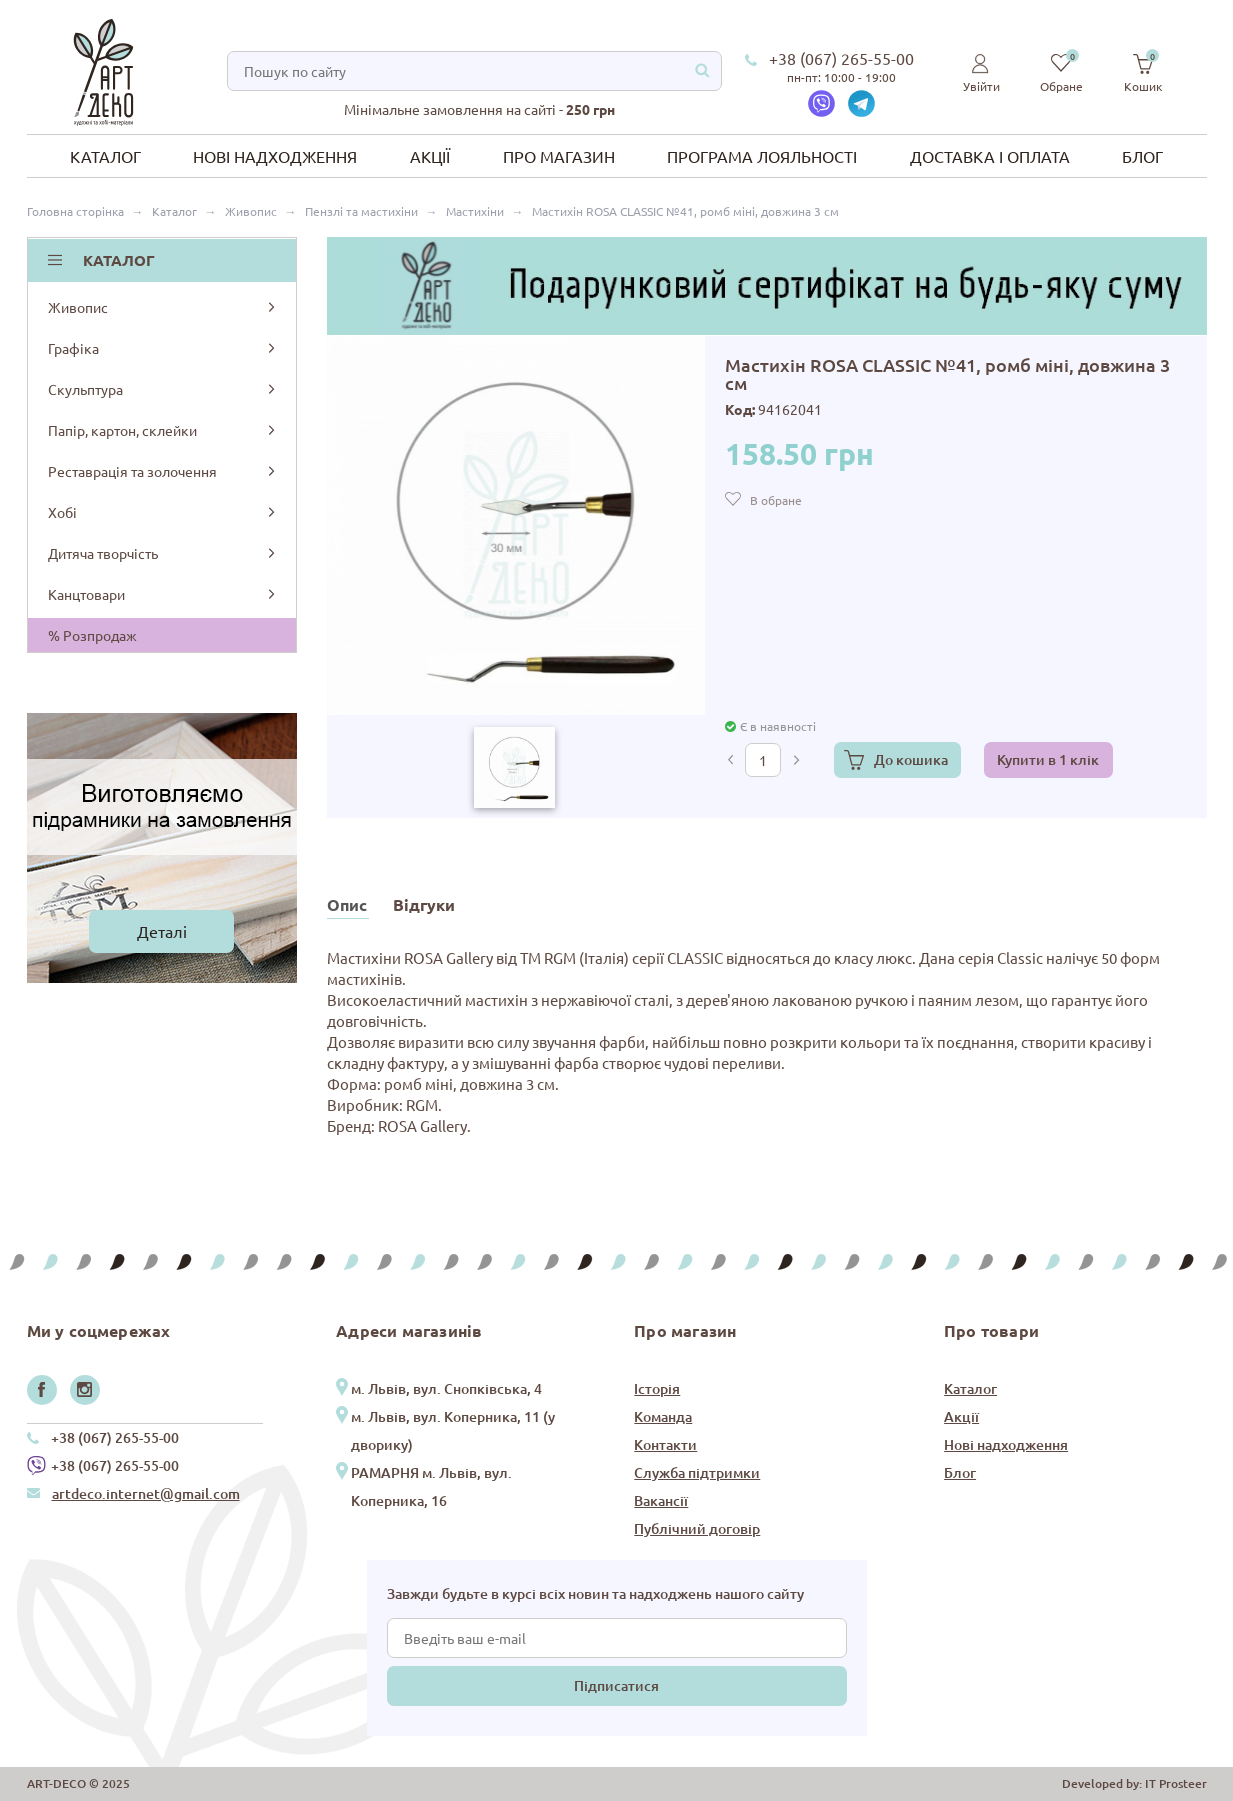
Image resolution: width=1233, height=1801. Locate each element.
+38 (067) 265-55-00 (841, 58)
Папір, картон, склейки (163, 430)
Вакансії (661, 1500)
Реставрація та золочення (163, 471)
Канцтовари (163, 594)
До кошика (911, 759)
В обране (776, 500)
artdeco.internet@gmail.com (146, 1493)
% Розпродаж (92, 635)
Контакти (665, 1444)
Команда (663, 1416)
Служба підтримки (697, 1472)
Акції (430, 156)
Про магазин (559, 156)
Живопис (163, 307)
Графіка (163, 348)
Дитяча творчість (163, 553)
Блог (1142, 156)
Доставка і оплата (990, 156)
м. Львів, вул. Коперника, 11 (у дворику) (453, 1430)
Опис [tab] (347, 904)
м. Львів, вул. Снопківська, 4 (446, 1388)
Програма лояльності (762, 156)
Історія (657, 1388)
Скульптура (163, 389)
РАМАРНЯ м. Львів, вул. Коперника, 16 (431, 1486)
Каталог (105, 156)
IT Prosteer (1176, 1783)
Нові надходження (275, 156)
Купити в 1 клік (1048, 759)
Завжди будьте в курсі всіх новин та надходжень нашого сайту (595, 1593)
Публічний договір (697, 1528)
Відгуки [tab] (424, 904)
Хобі (163, 512)
